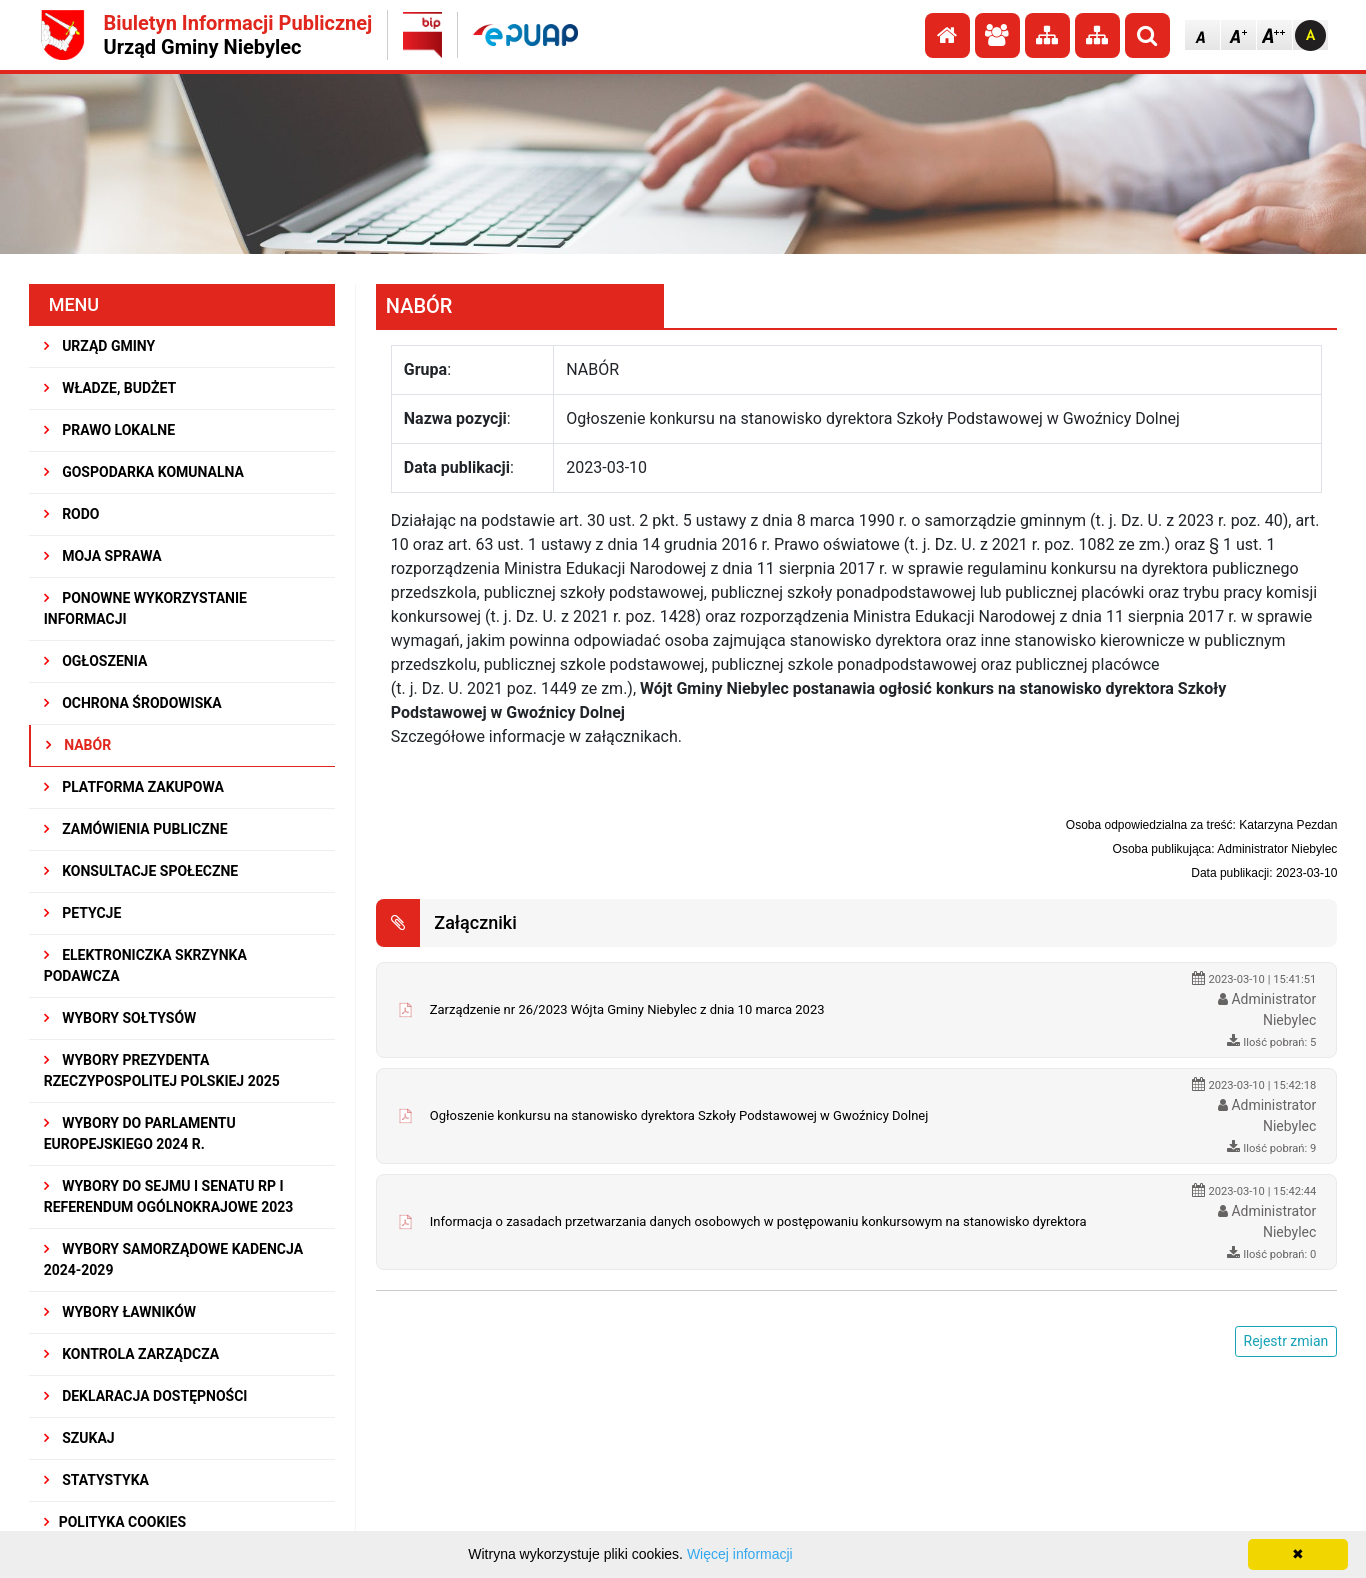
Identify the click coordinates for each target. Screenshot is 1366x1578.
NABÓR (78, 745)
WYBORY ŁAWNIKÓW (120, 1312)
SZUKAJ (79, 1438)
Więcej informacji (740, 1554)
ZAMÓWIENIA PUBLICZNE (136, 829)
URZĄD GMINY (100, 346)
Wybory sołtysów (120, 1018)
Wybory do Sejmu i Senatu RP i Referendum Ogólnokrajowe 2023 (169, 1196)
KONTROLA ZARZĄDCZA (132, 1354)
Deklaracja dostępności (146, 1396)
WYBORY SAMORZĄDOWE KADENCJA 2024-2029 (173, 1259)
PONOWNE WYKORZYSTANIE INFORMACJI (145, 608)
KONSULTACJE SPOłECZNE (141, 871)
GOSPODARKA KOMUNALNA (144, 472)
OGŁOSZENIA (96, 661)
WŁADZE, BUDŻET (110, 388)
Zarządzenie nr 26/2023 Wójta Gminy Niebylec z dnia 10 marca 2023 (627, 1009)
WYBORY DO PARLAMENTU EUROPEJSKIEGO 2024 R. (140, 1133)
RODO (72, 514)
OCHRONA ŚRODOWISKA (133, 703)
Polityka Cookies (115, 1522)
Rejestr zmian (1286, 1341)
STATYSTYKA (96, 1480)
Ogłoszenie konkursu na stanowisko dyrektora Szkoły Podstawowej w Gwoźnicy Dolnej (679, 1115)
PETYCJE (83, 913)
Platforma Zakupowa (134, 787)
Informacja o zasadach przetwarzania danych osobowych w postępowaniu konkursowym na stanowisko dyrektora (758, 1221)
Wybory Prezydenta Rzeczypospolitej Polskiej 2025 (162, 1070)
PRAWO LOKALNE (109, 430)
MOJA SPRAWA (103, 556)
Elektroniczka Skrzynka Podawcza (145, 965)
